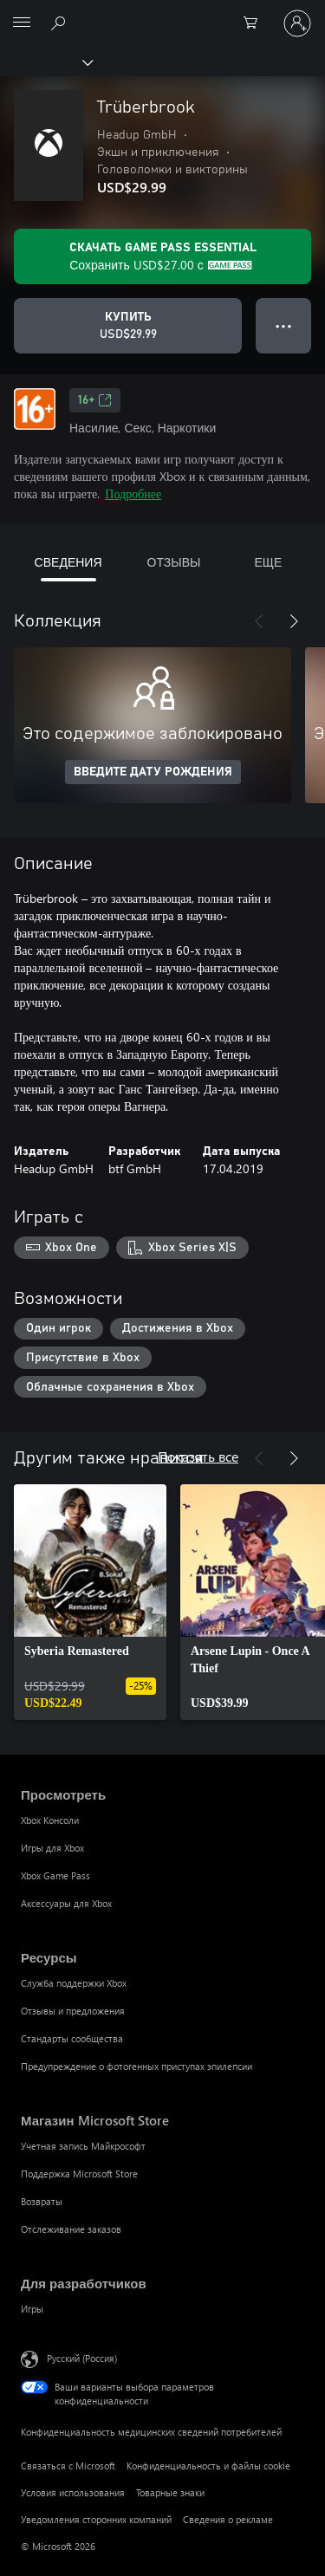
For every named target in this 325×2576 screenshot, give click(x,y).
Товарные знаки (170, 2492)
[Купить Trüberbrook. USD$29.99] (128, 326)
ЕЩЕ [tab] (268, 562)
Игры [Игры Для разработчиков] (32, 2308)
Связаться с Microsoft (68, 2465)
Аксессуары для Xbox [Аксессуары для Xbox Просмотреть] (66, 1903)
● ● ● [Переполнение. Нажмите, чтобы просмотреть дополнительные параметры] (284, 325)
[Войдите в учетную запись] (297, 23)
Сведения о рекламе (228, 2519)
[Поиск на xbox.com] (60, 22)
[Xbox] (45, 61)
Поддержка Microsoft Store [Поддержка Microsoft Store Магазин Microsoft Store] (79, 2173)
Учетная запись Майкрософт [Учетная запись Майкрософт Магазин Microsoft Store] (83, 2145)
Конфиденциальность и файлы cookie (208, 2465)
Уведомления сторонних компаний (96, 2519)
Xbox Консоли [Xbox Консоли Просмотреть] (50, 1820)
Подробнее (133, 493)
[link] (90, 1602)
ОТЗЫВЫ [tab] (174, 562)
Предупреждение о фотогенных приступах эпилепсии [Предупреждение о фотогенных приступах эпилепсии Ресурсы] (136, 2066)
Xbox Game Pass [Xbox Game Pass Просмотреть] (55, 1875)
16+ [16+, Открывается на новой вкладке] (95, 400)
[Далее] (293, 621)
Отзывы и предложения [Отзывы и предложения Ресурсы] (73, 2010)
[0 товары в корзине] (255, 23)
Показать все (198, 1456)
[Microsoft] (162, 13)
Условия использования (73, 2492)
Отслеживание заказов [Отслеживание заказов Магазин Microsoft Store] (71, 2229)
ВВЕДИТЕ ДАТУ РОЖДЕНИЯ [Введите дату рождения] (153, 772)
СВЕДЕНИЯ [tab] (68, 562)
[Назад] (259, 621)
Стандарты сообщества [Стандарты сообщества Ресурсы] (72, 2038)
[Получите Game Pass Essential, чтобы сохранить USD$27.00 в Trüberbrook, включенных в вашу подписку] (162, 256)
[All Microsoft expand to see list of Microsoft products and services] (21, 23)
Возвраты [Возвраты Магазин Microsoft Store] (41, 2201)
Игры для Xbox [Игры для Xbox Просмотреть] (52, 1847)
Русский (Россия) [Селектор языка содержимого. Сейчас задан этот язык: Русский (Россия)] (82, 2358)
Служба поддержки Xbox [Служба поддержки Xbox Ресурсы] (74, 1983)
